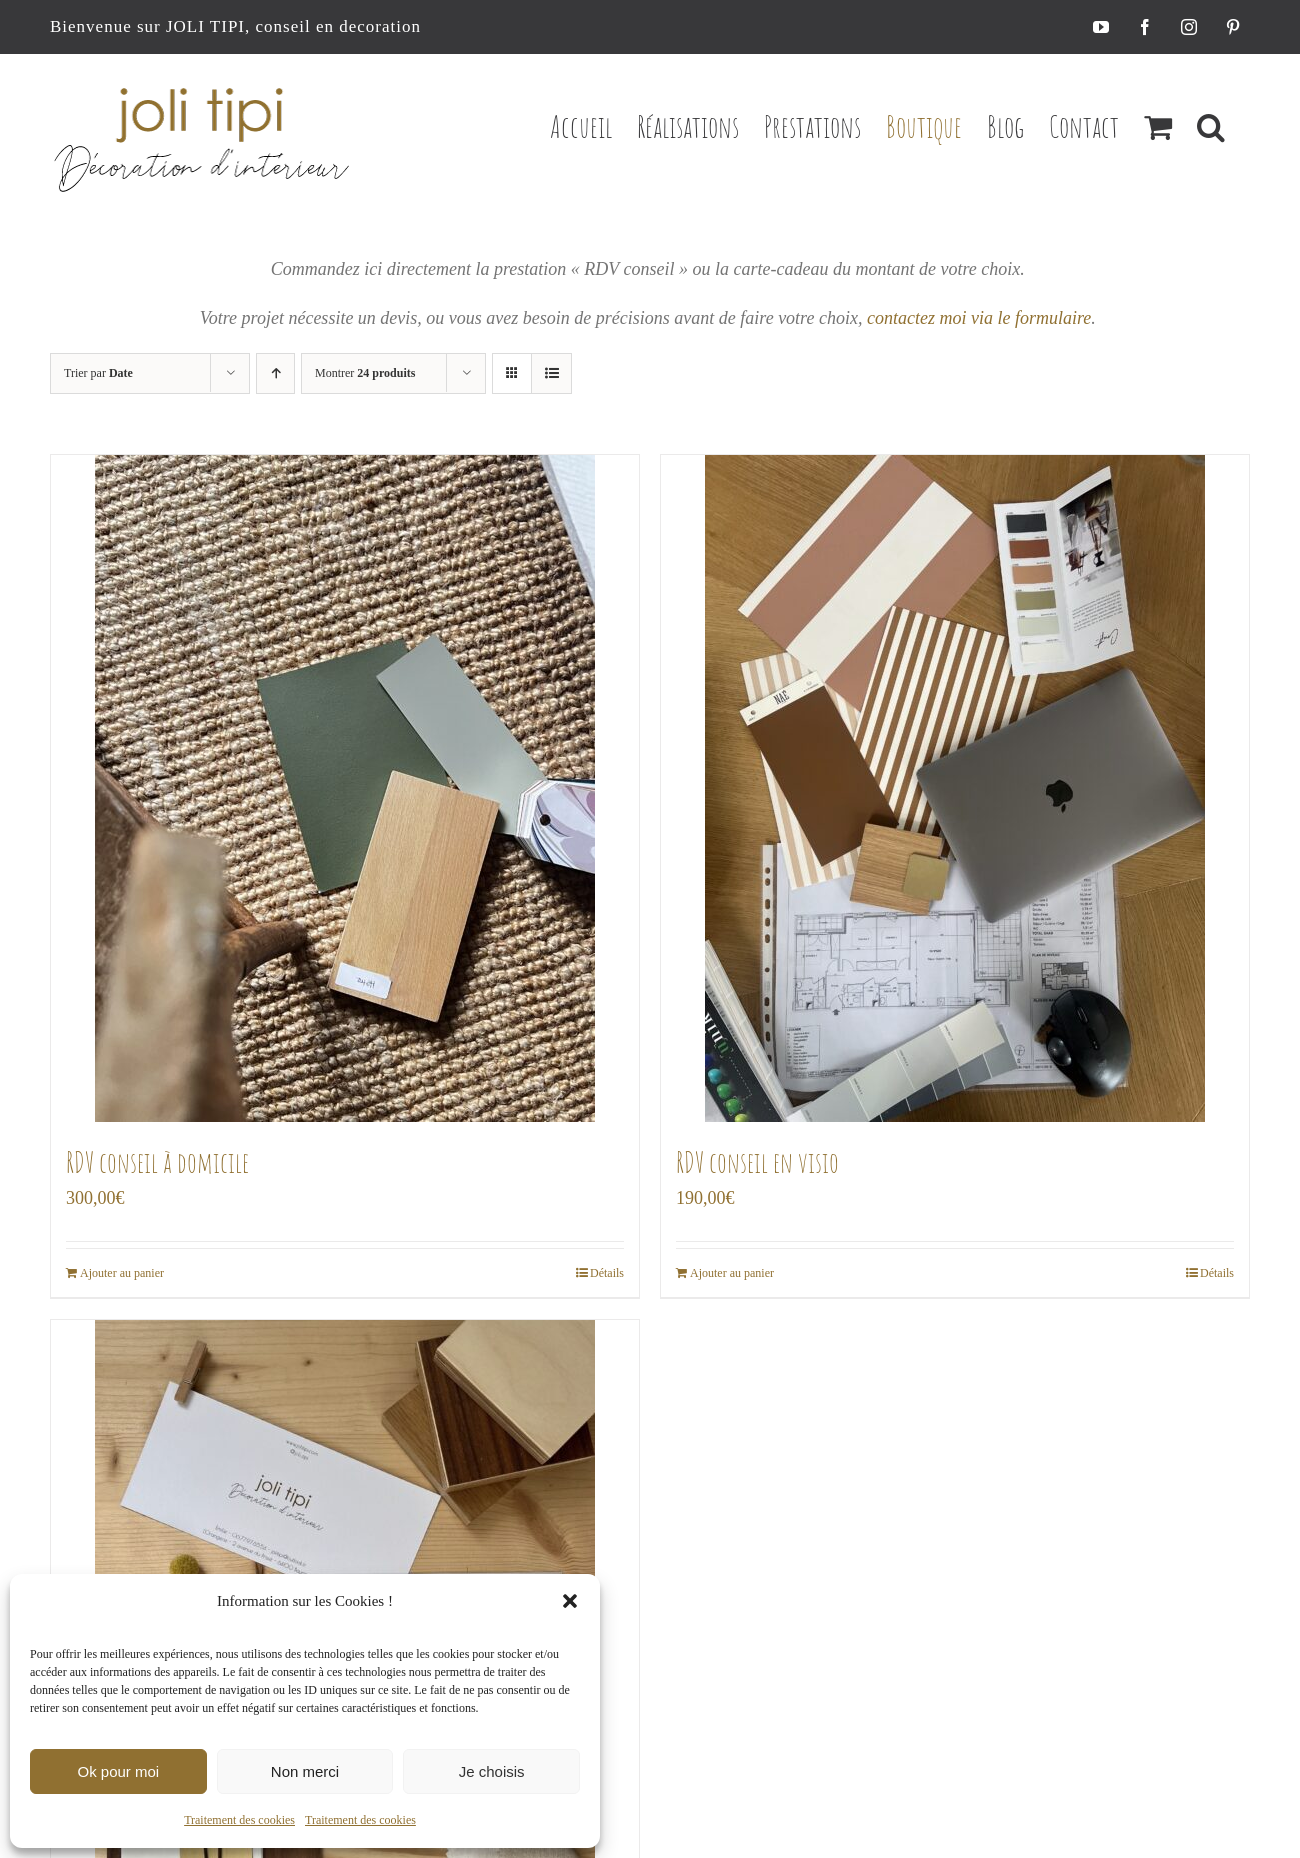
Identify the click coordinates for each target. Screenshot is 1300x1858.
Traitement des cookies (239, 1820)
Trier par (98, 373)
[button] (570, 1601)
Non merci (305, 1771)
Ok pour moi (118, 1771)
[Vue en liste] (551, 373)
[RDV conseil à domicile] (345, 788)
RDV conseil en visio (757, 1162)
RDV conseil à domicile (157, 1162)
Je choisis (492, 1771)
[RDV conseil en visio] (955, 788)
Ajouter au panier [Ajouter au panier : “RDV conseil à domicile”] (122, 1273)
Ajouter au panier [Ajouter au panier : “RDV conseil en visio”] (732, 1273)
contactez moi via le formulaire (979, 318)
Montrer (365, 373)
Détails (607, 1273)
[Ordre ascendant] (275, 373)
